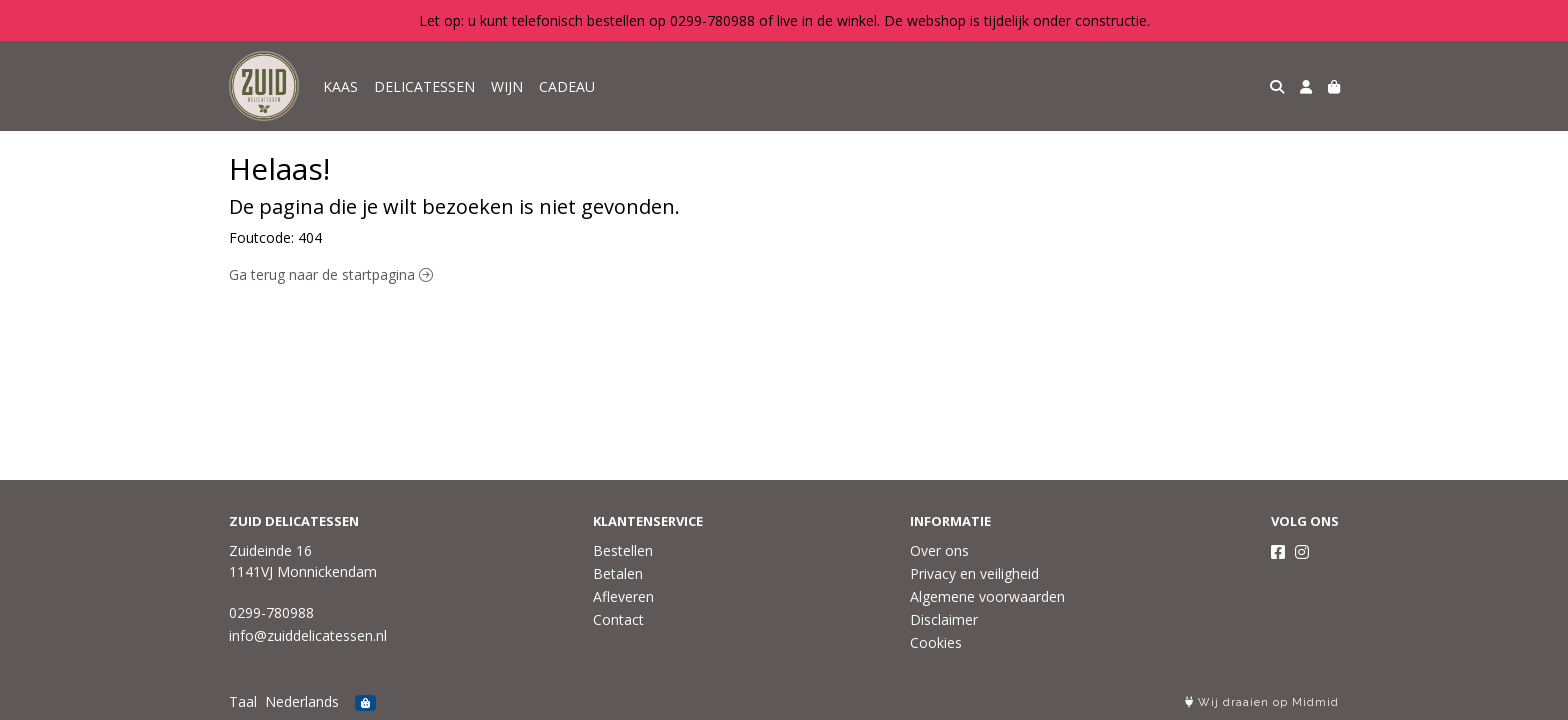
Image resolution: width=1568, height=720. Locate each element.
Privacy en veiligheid (974, 573)
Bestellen (623, 550)
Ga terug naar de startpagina (331, 274)
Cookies (936, 642)
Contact (618, 619)
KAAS (340, 86)
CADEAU (567, 86)
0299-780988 (271, 612)
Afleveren (623, 596)
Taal (243, 701)
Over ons (939, 550)
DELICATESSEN (424, 86)
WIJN (507, 86)
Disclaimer (944, 619)
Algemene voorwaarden (987, 596)
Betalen (618, 573)
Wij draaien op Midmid (1262, 702)
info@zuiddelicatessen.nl (308, 635)
